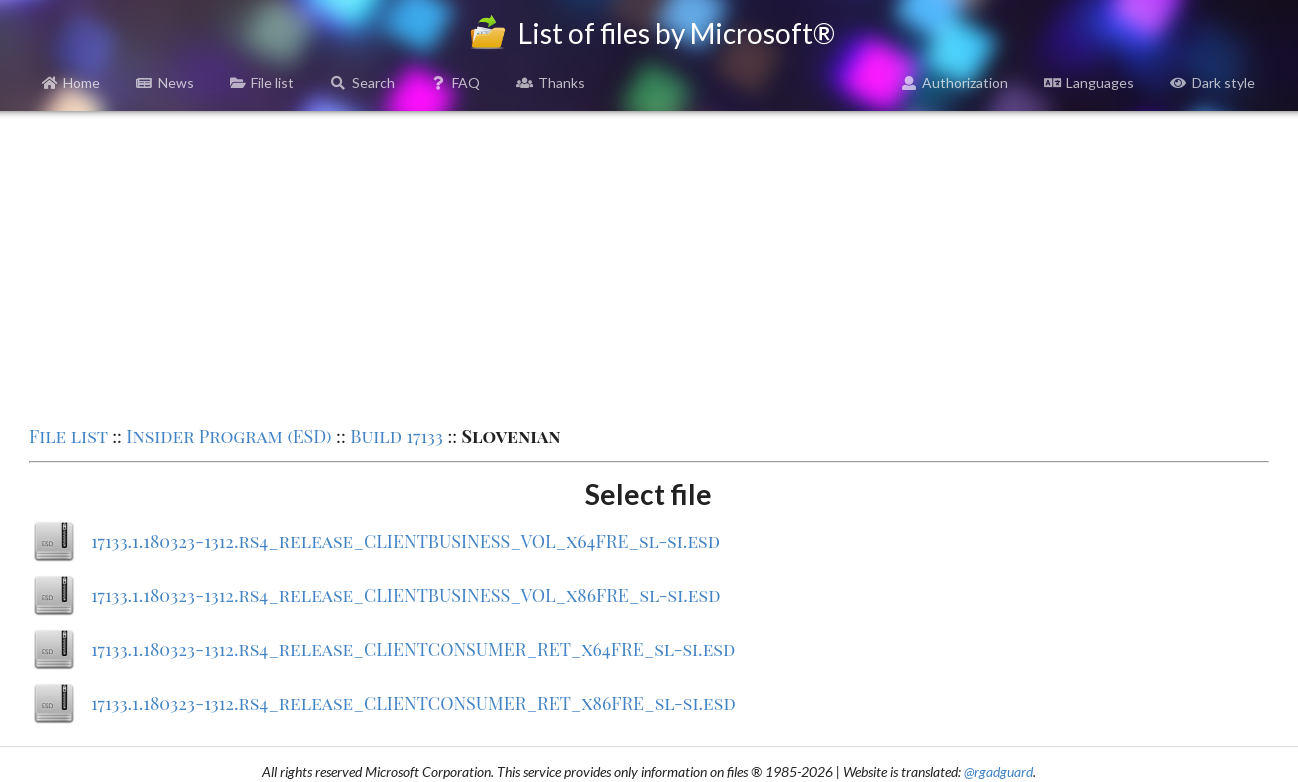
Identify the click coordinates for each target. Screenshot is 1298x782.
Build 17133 (396, 436)
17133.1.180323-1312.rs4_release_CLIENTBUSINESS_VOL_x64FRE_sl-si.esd (405, 541)
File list (262, 82)
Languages (1089, 82)
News (165, 82)
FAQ (456, 82)
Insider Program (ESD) (228, 436)
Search (362, 82)
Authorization (955, 82)
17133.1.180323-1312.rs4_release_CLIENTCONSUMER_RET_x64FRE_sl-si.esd (413, 649)
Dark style (1212, 82)
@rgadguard (998, 771)
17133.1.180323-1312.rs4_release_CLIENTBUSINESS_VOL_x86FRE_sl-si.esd (406, 595)
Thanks (550, 82)
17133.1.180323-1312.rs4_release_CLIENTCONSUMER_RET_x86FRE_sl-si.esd (413, 703)
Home (71, 82)
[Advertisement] (649, 266)
